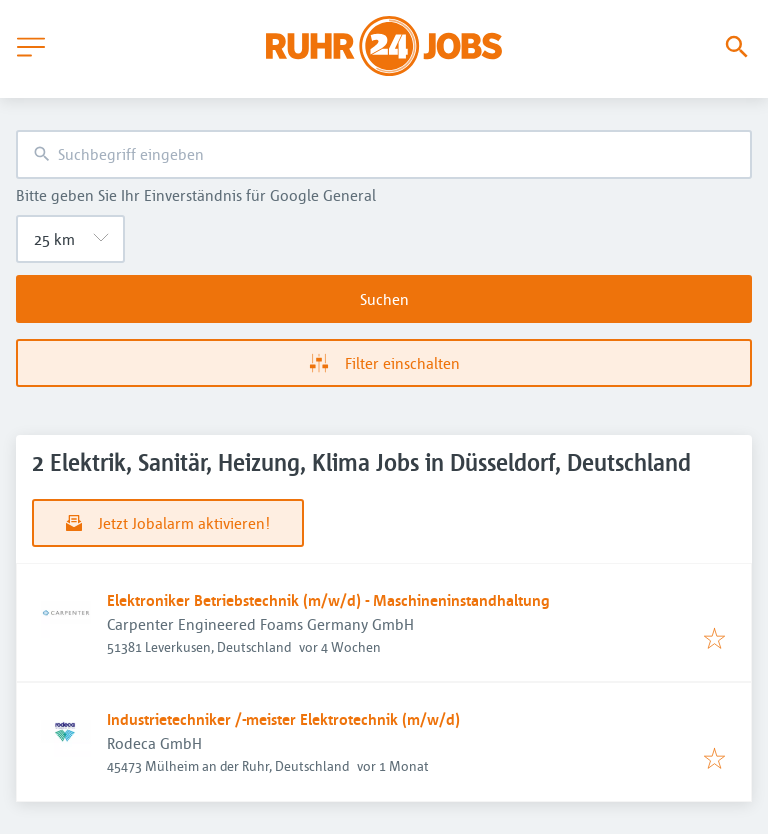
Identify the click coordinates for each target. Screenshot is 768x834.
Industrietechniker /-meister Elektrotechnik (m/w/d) (283, 719)
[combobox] (384, 154)
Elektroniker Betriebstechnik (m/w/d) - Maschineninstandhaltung (328, 600)
